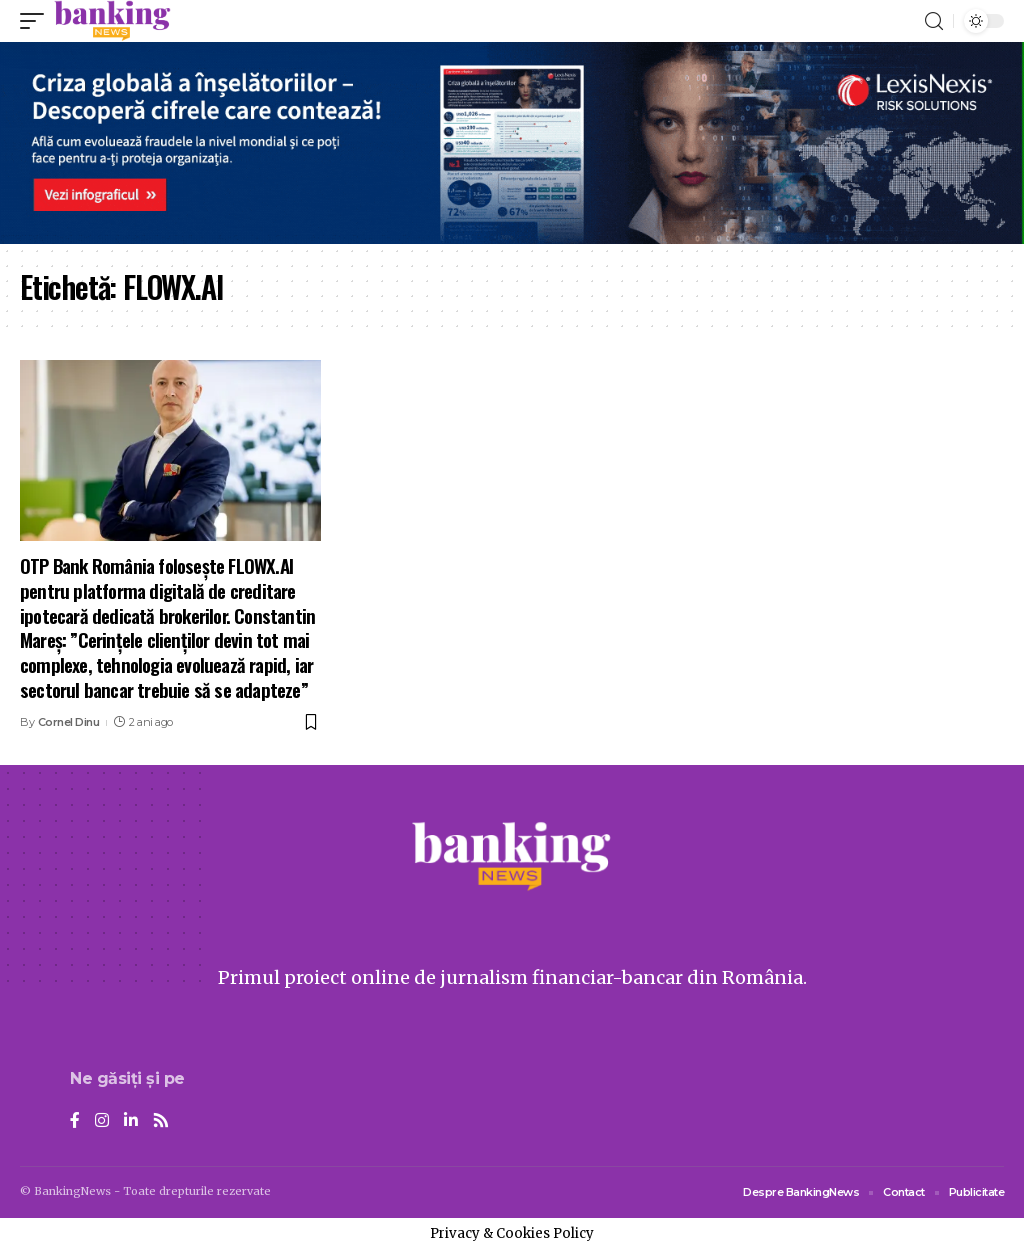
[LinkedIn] (131, 1121)
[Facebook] (75, 1121)
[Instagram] (102, 1121)
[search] (934, 21)
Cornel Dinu (69, 722)
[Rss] (161, 1121)
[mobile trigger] (37, 21)
